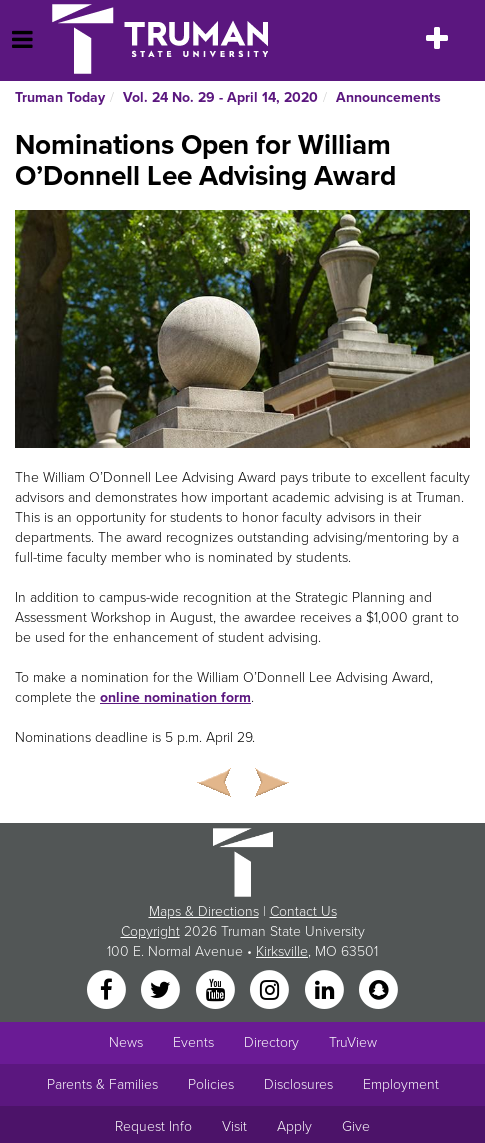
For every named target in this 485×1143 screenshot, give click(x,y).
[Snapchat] (378, 990)
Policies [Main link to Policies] (211, 1084)
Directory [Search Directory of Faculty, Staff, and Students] (271, 1042)
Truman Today (60, 97)
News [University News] (126, 1042)
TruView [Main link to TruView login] (353, 1042)
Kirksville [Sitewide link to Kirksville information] (282, 951)
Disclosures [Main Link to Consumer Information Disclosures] (298, 1084)
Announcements (388, 97)
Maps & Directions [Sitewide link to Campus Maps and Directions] (204, 911)
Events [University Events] (193, 1042)
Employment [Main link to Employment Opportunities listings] (401, 1084)
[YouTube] (217, 990)
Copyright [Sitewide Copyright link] (150, 931)
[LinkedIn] (326, 990)
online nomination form (175, 697)
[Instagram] (272, 990)
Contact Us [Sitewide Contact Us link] (303, 911)
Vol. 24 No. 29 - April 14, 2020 (220, 97)
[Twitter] (163, 990)
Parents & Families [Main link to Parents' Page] (102, 1084)
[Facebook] (108, 990)
